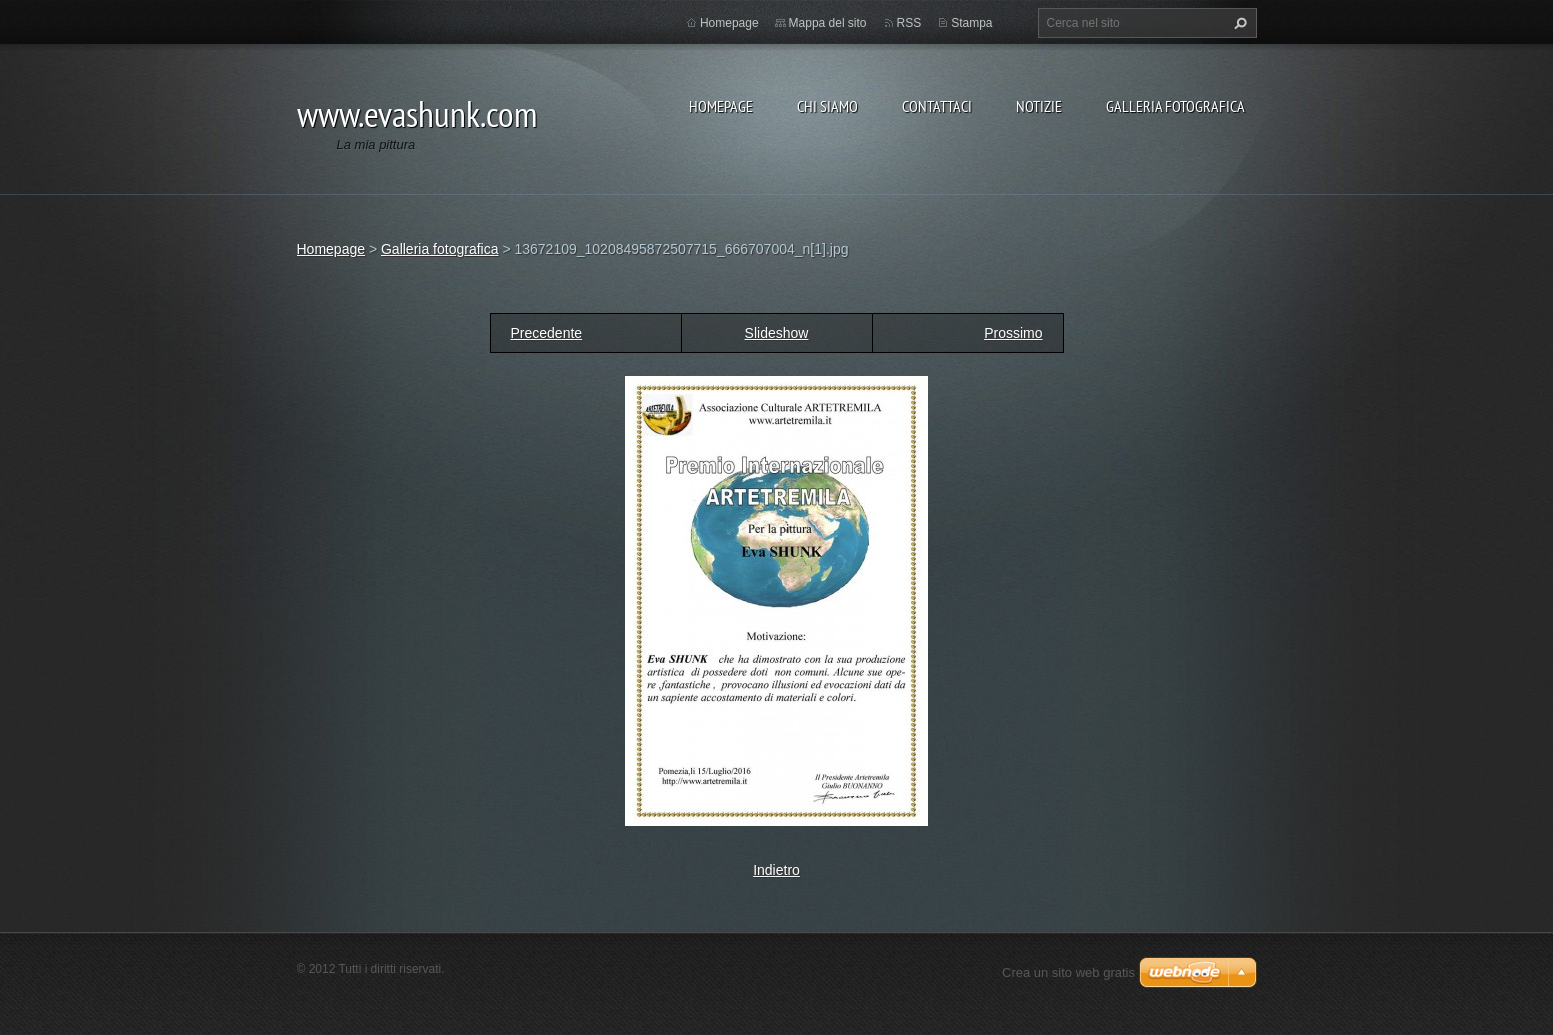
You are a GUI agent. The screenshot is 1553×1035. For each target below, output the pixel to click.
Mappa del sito (828, 23)
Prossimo (1013, 333)
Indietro (776, 870)
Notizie (1039, 106)
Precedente (547, 333)
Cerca (1238, 23)
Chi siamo (827, 106)
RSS (909, 23)
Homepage (721, 106)
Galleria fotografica (1175, 106)
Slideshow (777, 333)
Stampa (971, 23)
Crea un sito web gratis (1068, 972)
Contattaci (937, 106)
